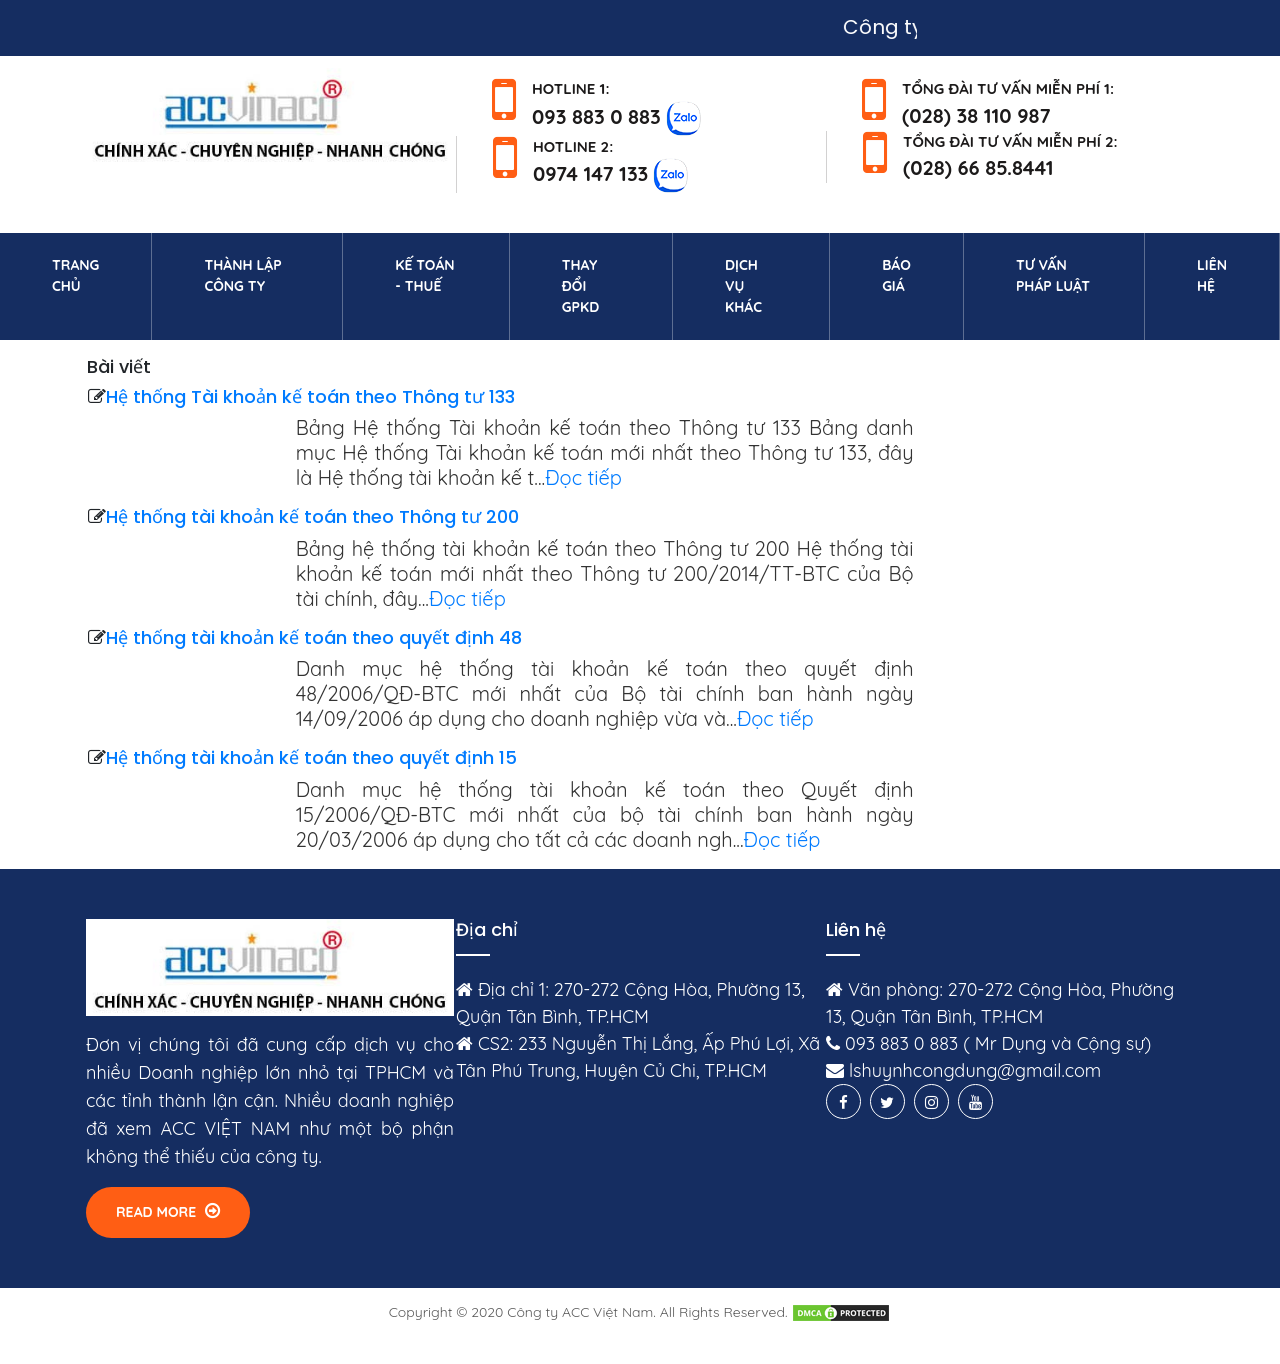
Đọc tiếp (583, 477)
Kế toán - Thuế (424, 275)
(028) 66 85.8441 (978, 167)
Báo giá (896, 275)
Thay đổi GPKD (580, 286)
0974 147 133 (590, 173)
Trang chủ (96, 275)
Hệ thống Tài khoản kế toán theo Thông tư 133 (310, 396)
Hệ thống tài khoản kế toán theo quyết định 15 (311, 757)
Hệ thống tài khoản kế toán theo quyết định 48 (314, 637)
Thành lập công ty (242, 275)
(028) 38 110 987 (976, 115)
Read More (168, 1211)
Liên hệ (1233, 275)
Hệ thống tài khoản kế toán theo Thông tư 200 (312, 516)
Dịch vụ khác (743, 286)
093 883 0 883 (596, 115)
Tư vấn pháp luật (1053, 275)
